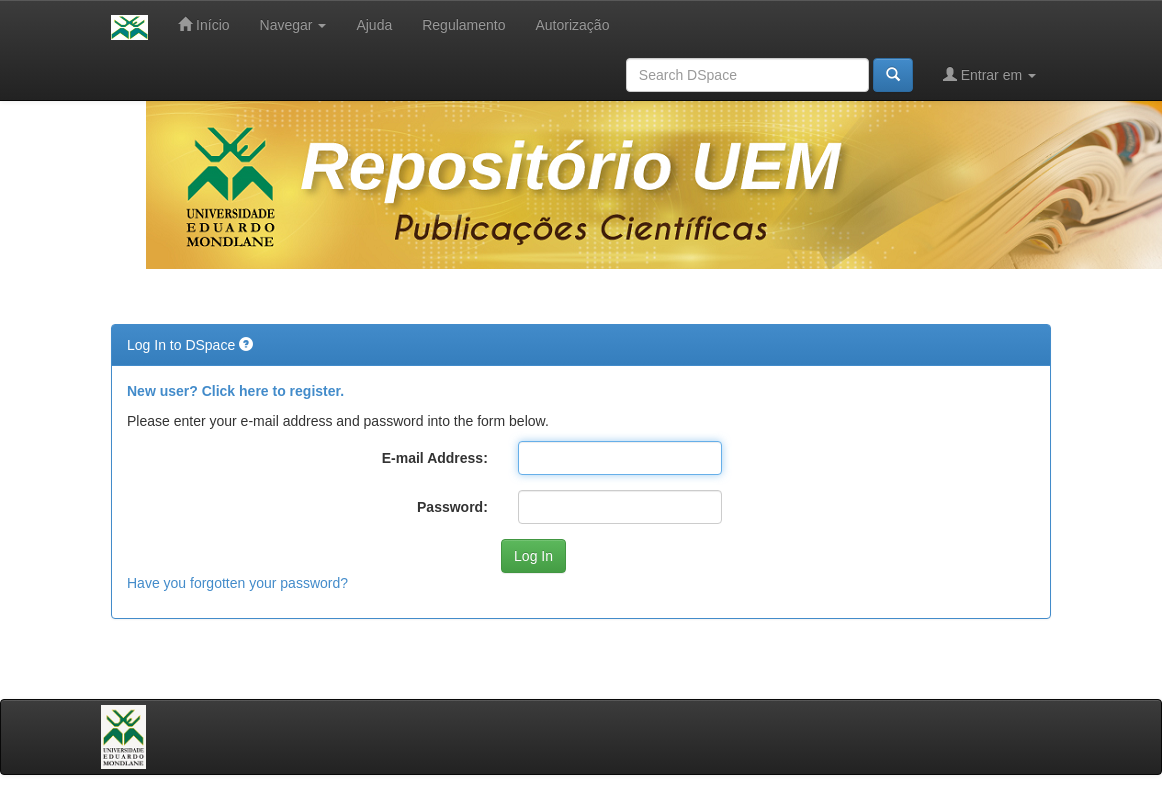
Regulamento (463, 25)
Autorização (572, 25)
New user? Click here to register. (235, 391)
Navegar (293, 25)
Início (203, 24)
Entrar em (989, 74)
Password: (452, 507)
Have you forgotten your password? (237, 583)
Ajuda (374, 25)
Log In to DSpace (183, 345)
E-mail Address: (435, 458)
